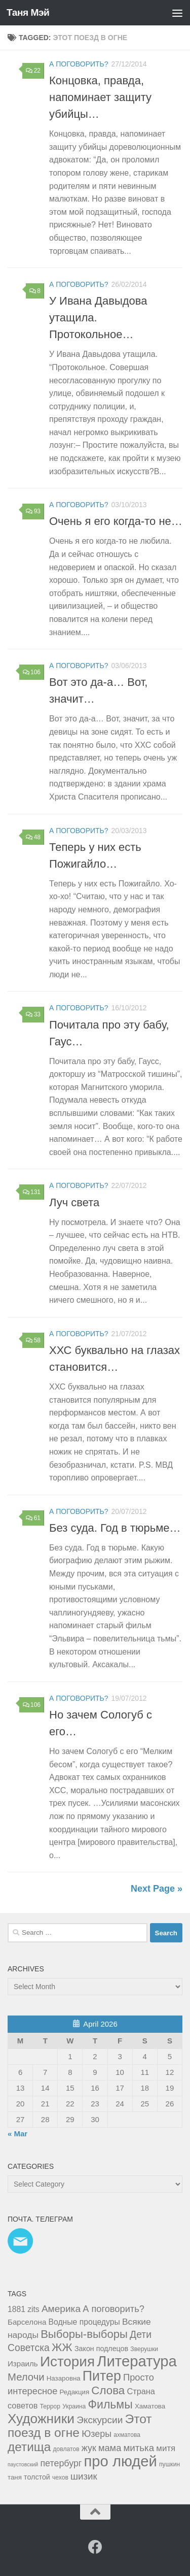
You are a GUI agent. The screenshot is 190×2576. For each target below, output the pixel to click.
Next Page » (156, 1889)
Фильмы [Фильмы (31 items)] (110, 2404)
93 (33, 511)
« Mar (17, 2133)
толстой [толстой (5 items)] (37, 2477)
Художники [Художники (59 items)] (41, 2418)
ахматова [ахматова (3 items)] (126, 2434)
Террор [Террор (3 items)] (50, 2406)
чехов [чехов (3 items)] (60, 2477)
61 (33, 1518)
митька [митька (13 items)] (138, 2447)
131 (32, 1192)
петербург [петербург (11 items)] (61, 2463)
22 (33, 70)
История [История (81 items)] (67, 2361)
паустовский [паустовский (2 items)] (23, 2464)
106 (32, 672)
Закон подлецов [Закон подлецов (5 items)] (101, 2348)
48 (33, 837)
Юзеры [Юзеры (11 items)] (96, 2434)
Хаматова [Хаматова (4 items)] (150, 2406)
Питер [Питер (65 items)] (102, 2376)
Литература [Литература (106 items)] (137, 2361)
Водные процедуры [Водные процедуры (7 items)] (84, 2322)
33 (33, 1014)
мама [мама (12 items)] (109, 2447)
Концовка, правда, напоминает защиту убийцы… (100, 97)
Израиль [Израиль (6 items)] (23, 2363)
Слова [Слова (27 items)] (108, 2390)
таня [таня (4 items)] (15, 2477)
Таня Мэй (28, 12)
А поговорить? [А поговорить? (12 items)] (113, 2308)
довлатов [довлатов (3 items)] (66, 2449)
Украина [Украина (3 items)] (74, 2406)
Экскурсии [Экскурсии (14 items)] (100, 2420)
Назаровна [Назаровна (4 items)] (64, 2378)
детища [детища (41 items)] (29, 2447)
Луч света (74, 1202)
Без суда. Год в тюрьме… (115, 1528)
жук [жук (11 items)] (89, 2448)
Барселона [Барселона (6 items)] (27, 2322)
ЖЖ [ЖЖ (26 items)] (62, 2347)
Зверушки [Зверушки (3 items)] (144, 2349)
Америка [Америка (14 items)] (61, 2308)
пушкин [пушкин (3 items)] (169, 2464)
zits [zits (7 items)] (33, 2309)
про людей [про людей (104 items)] (120, 2461)
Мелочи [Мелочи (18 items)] (26, 2377)
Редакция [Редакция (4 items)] (75, 2392)
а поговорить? (78, 64)
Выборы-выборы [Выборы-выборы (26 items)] (84, 2334)
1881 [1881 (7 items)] (16, 2309)
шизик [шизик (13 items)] (83, 2476)
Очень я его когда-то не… (115, 521)
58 (33, 1340)
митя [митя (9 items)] (165, 2448)
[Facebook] (95, 2547)
